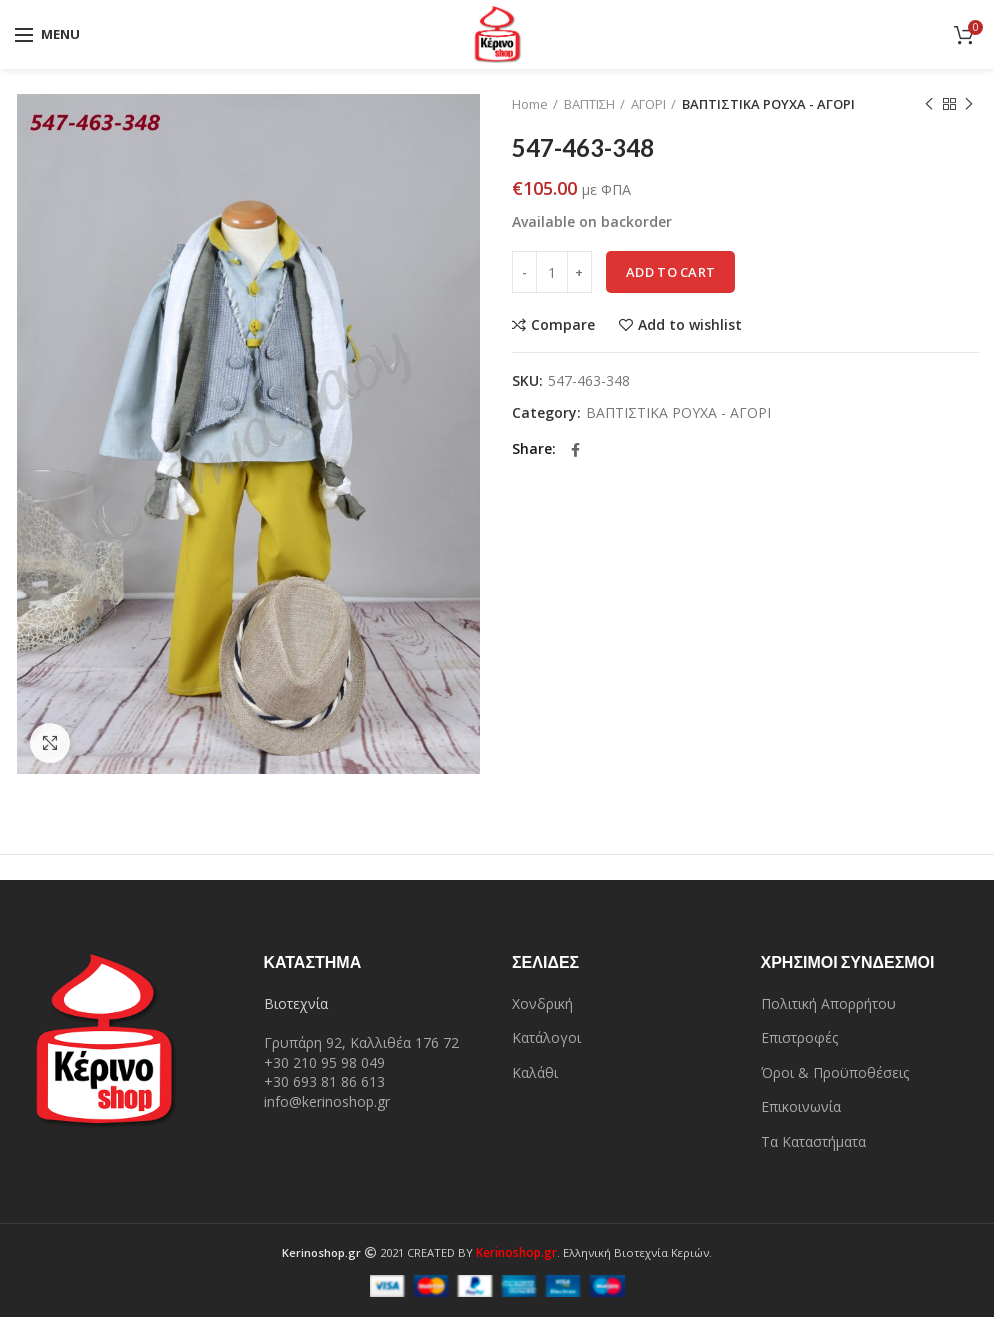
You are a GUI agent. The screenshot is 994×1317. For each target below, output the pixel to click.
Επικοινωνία (801, 1106)
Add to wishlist (690, 325)
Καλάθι (535, 1072)
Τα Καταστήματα (813, 1141)
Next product (969, 104)
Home (530, 104)
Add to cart (670, 272)
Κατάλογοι (546, 1037)
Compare (563, 325)
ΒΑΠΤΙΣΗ (589, 104)
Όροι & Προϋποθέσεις (835, 1072)
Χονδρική (542, 1003)
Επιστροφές (799, 1037)
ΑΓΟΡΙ (648, 104)
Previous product (929, 104)
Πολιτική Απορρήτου (828, 1003)
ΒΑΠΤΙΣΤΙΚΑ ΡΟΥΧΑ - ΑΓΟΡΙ (768, 104)
